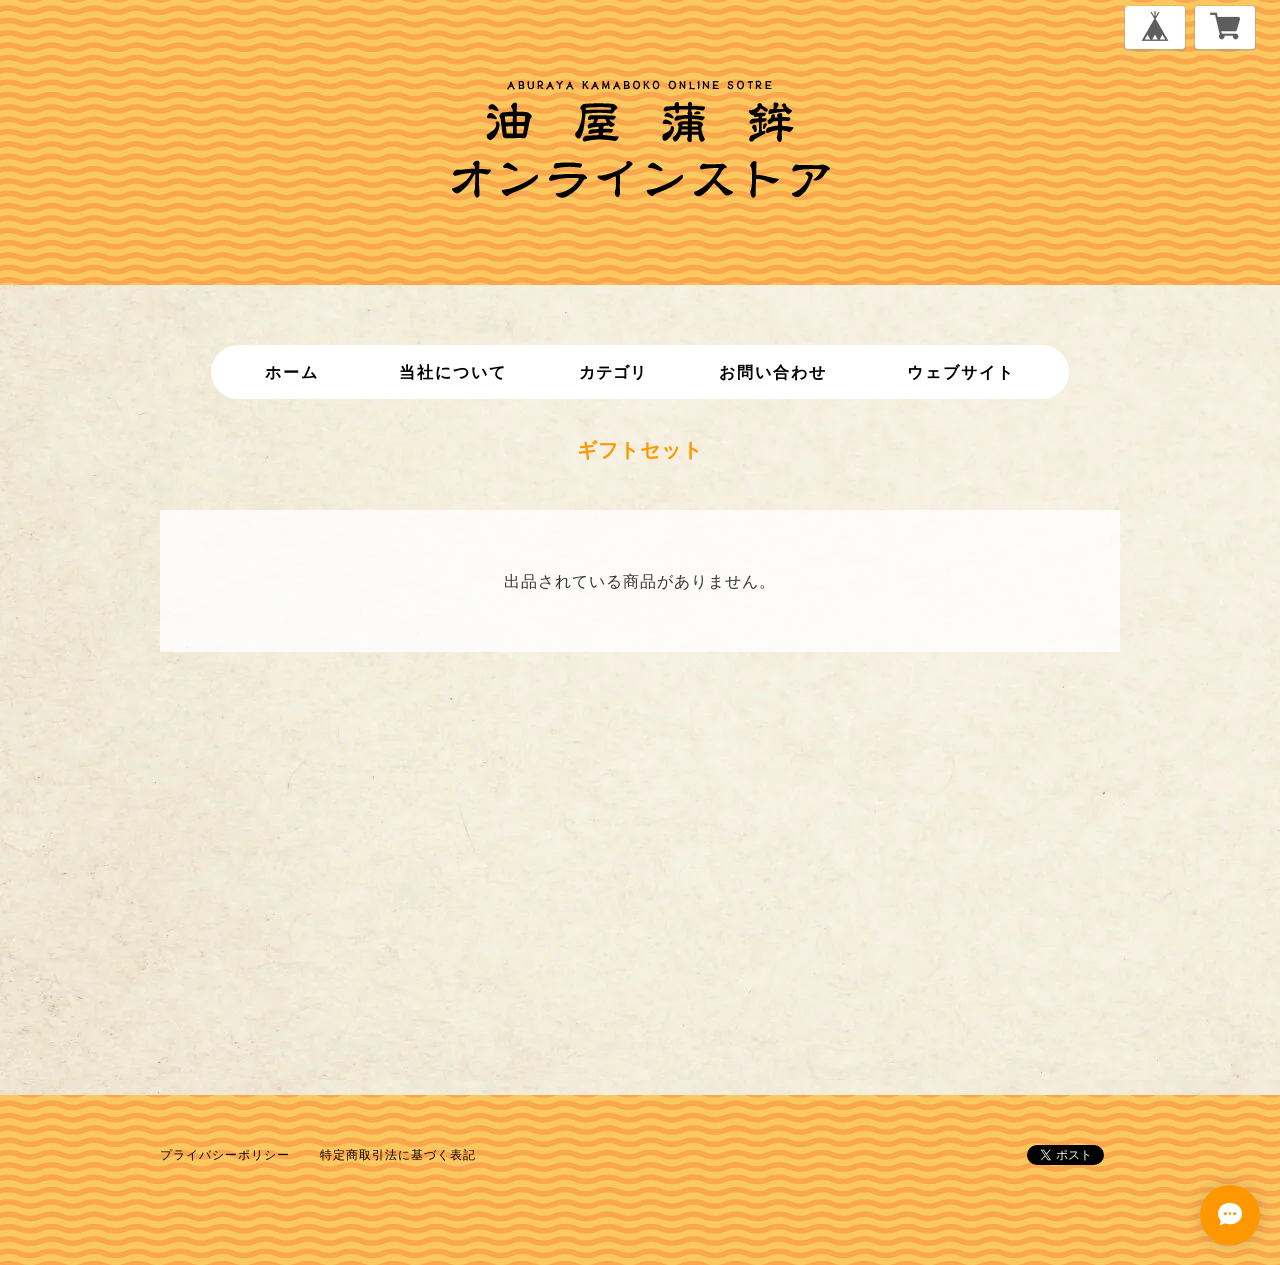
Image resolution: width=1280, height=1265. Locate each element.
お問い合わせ (773, 371)
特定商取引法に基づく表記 (398, 1154)
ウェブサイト (961, 371)
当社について (453, 371)
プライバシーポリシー (225, 1154)
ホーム (292, 371)
